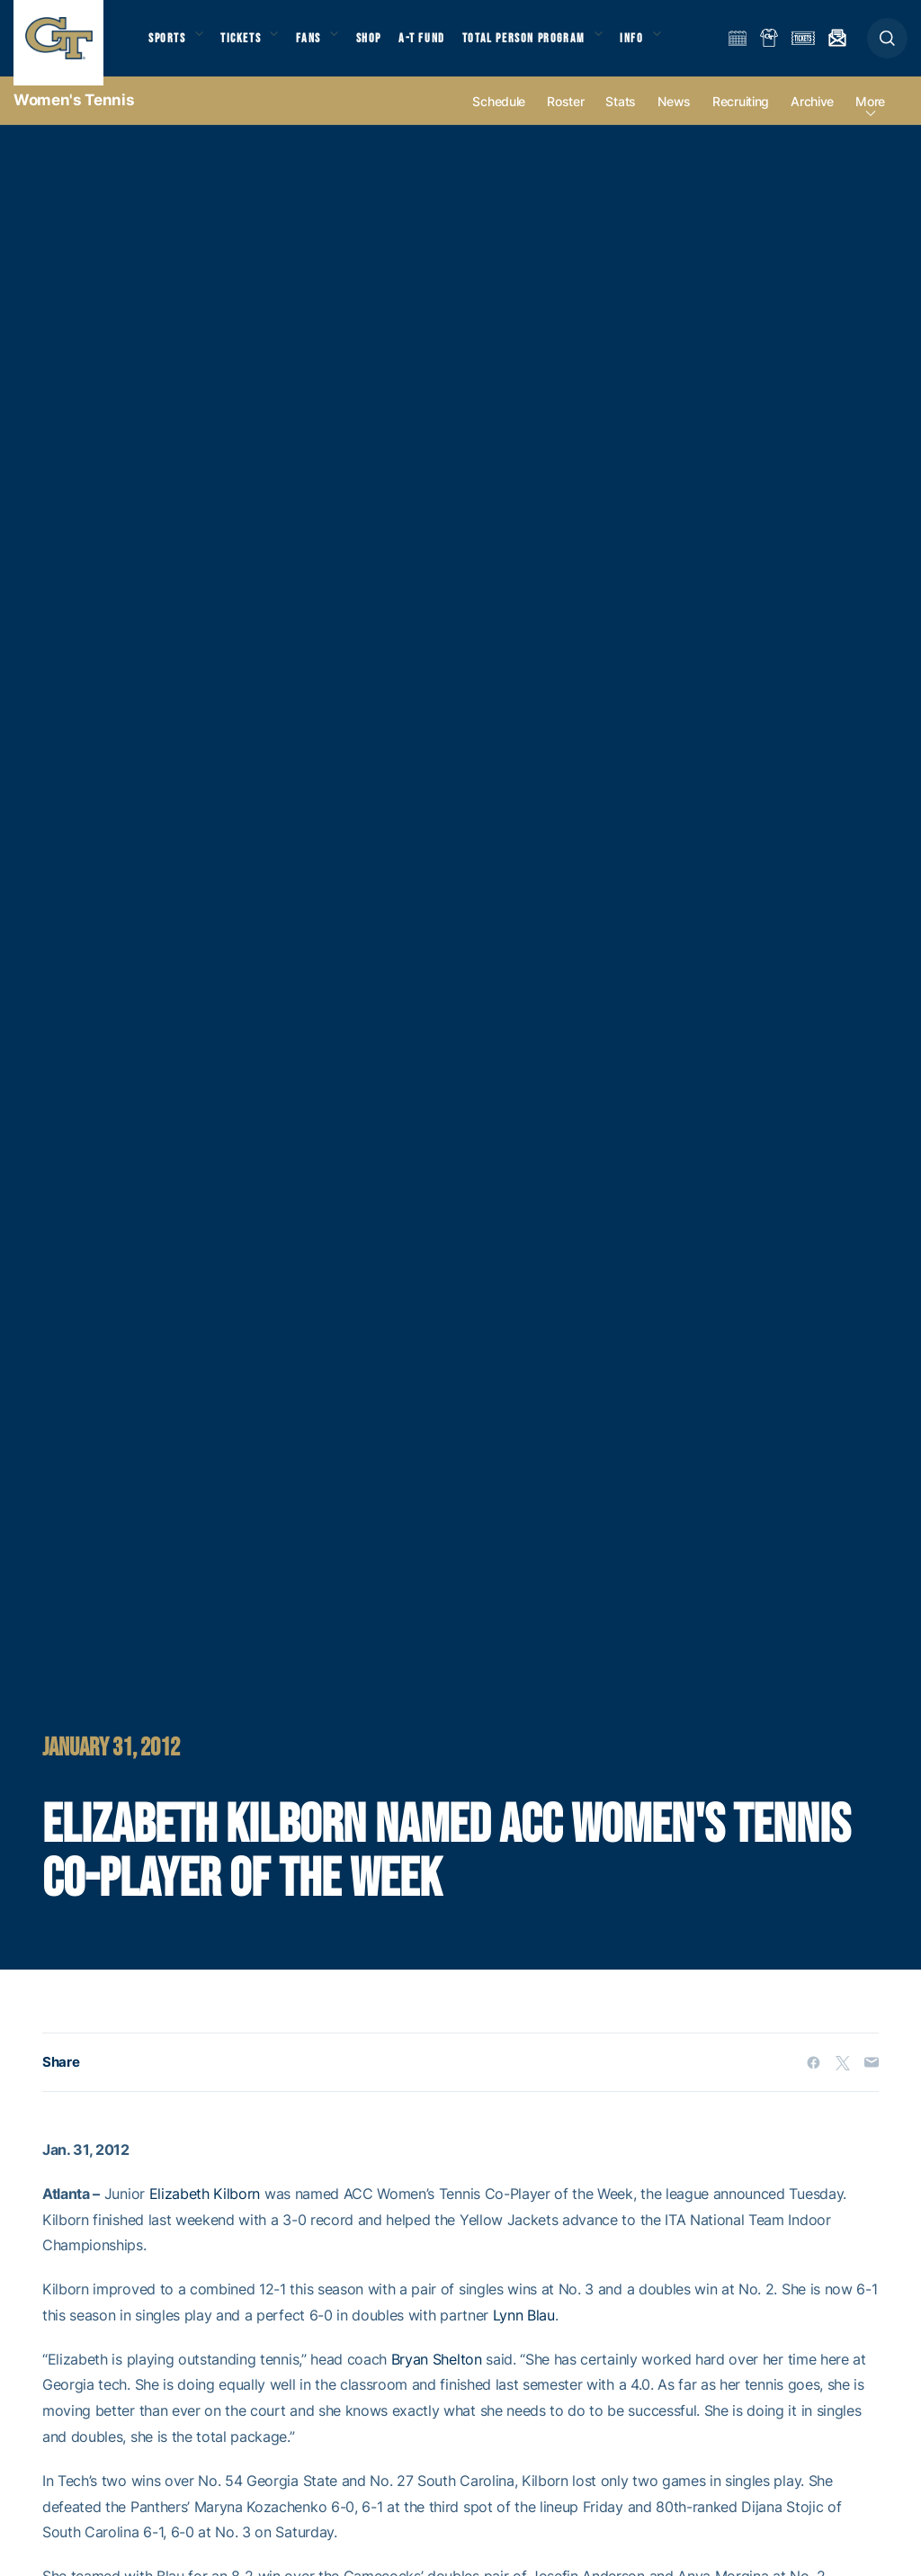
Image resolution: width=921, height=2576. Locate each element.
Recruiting (740, 118)
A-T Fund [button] (441, 45)
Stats (620, 118)
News (674, 118)
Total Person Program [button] (544, 45)
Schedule (498, 118)
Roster (565, 118)
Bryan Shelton (436, 2376)
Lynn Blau (524, 2332)
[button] (887, 46)
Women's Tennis (73, 117)
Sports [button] (168, 45)
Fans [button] (321, 45)
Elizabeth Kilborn (205, 2211)
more (870, 118)
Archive (812, 118)
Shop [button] (386, 45)
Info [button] (658, 45)
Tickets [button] (249, 45)
